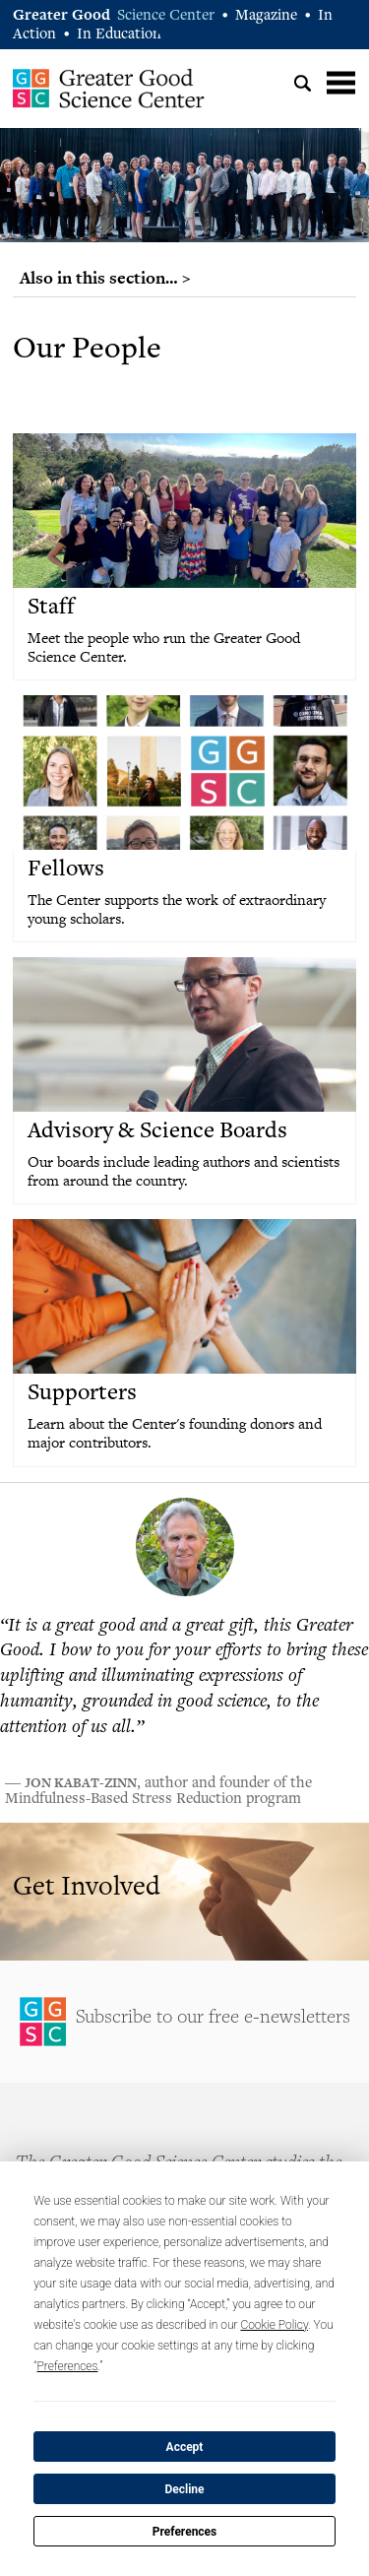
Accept (185, 2447)
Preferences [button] (67, 2366)
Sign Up (184, 2022)
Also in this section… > (105, 278)
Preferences (185, 2532)
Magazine (266, 16)
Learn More (184, 1892)
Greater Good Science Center (109, 87)
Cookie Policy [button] (274, 2325)
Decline (184, 2489)
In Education (119, 35)
